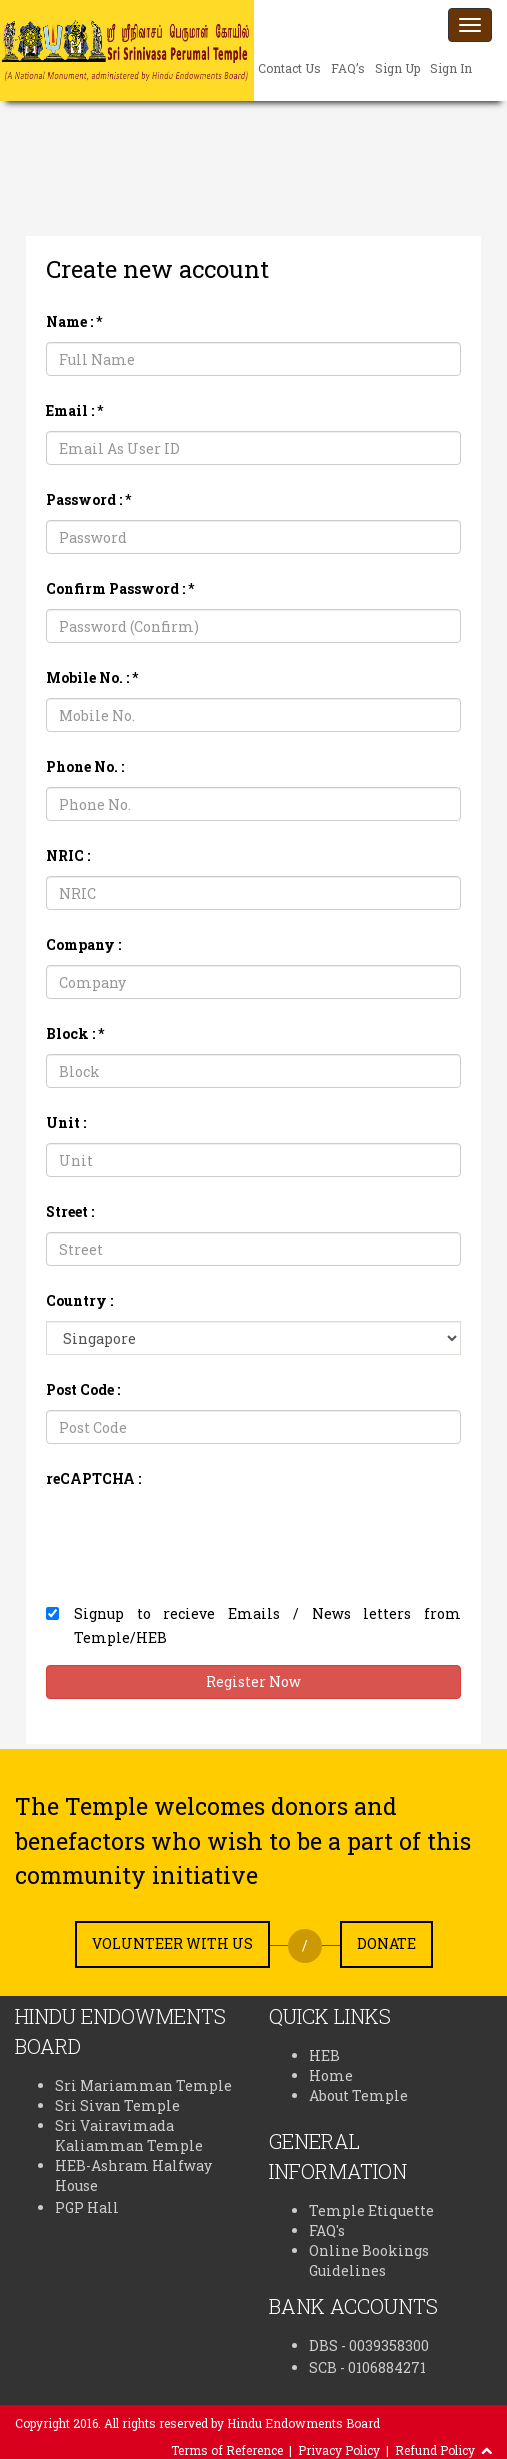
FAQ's (327, 2230)
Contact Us (289, 68)
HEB (324, 2055)
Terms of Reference (227, 2450)
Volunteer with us (172, 1943)
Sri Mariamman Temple (143, 2085)
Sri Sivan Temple (117, 2105)
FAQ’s (348, 68)
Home (331, 2075)
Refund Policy (435, 2450)
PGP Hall (87, 2207)
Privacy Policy (339, 2450)
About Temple (358, 2095)
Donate (386, 1943)
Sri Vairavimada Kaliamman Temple (129, 2135)
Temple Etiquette (371, 2210)
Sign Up (397, 68)
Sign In (451, 68)
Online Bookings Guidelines (369, 2260)
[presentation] (198, 1538)
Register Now (253, 1681)
